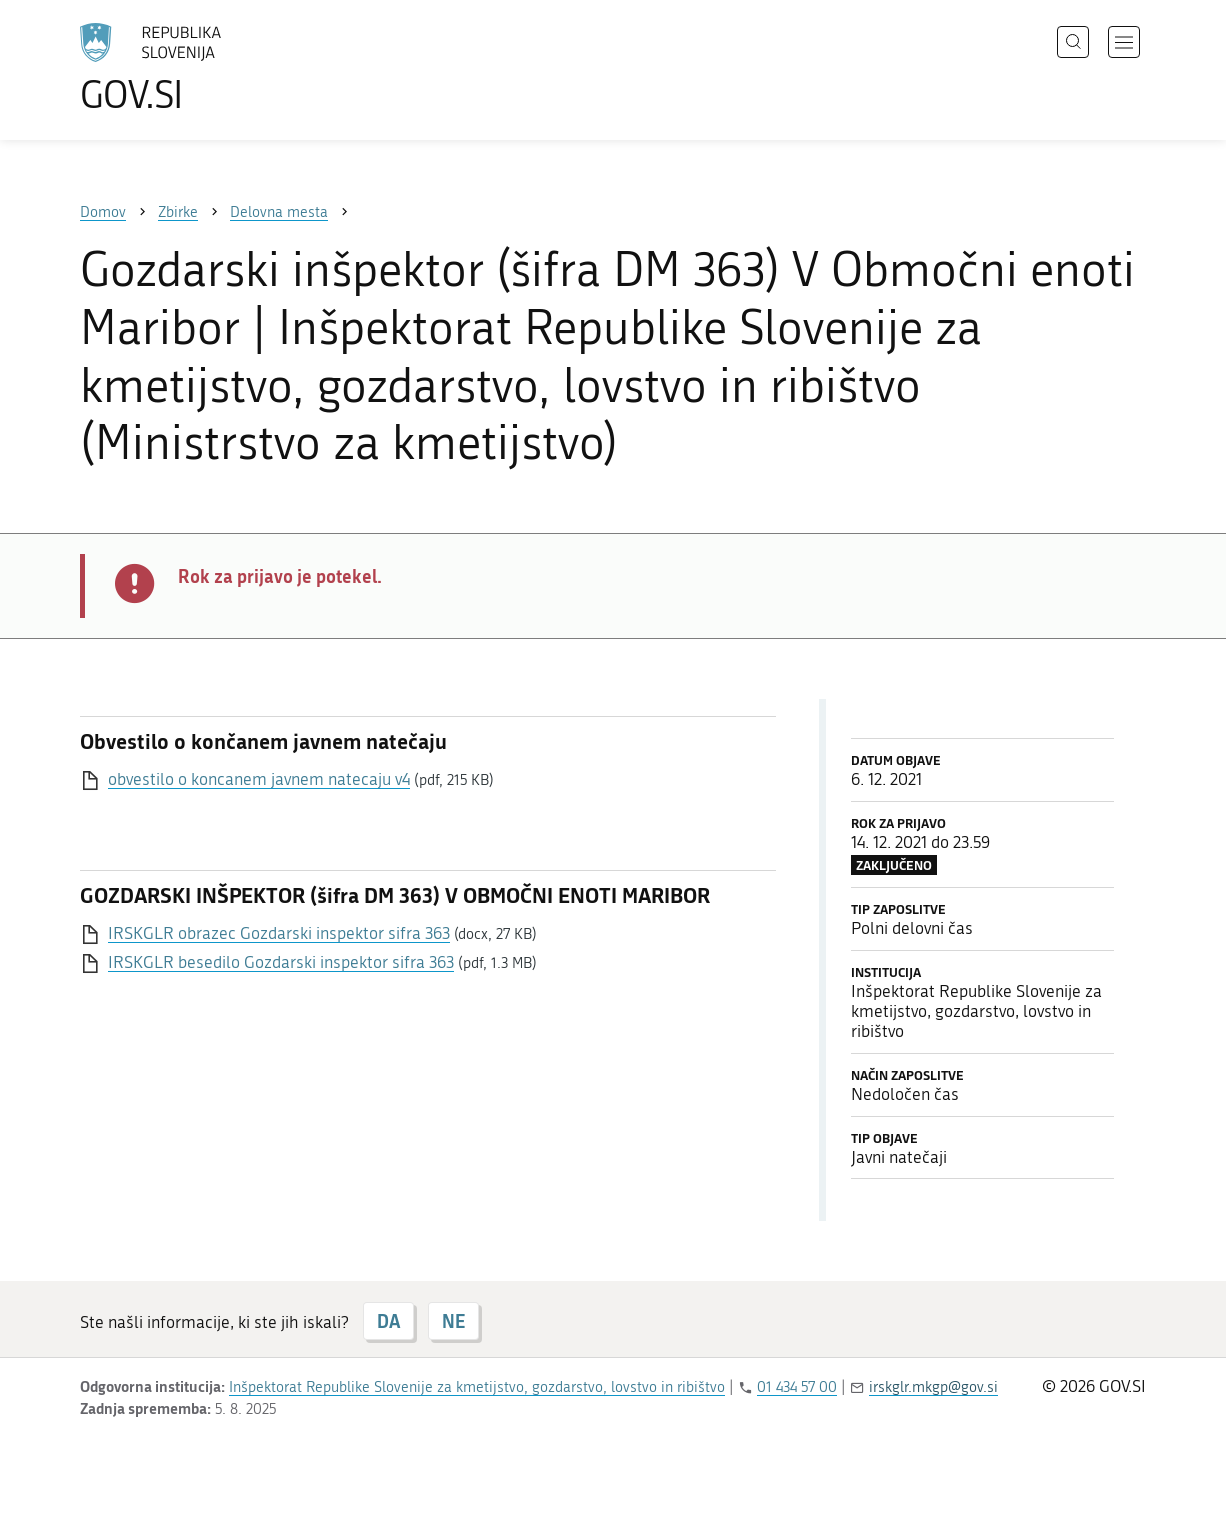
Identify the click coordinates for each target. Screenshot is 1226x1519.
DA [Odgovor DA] (388, 1321)
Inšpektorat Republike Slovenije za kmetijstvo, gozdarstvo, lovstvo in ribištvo (477, 1387)
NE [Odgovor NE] (453, 1321)
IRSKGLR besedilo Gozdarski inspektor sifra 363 (281, 962)
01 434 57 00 (797, 1387)
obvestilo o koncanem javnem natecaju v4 (259, 779)
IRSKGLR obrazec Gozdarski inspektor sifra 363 (279, 933)
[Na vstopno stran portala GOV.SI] (206, 68)
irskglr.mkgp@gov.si (933, 1387)
